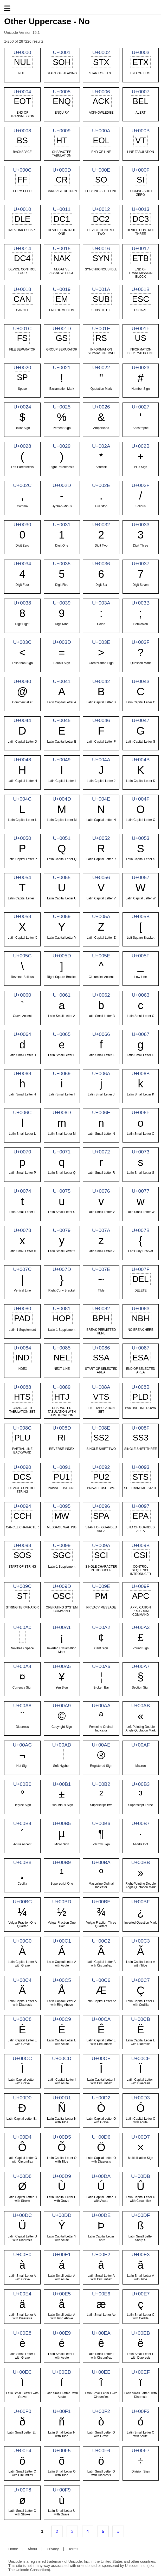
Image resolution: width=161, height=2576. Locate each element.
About (32, 2549)
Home (13, 2549)
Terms (73, 2549)
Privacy (53, 2549)
